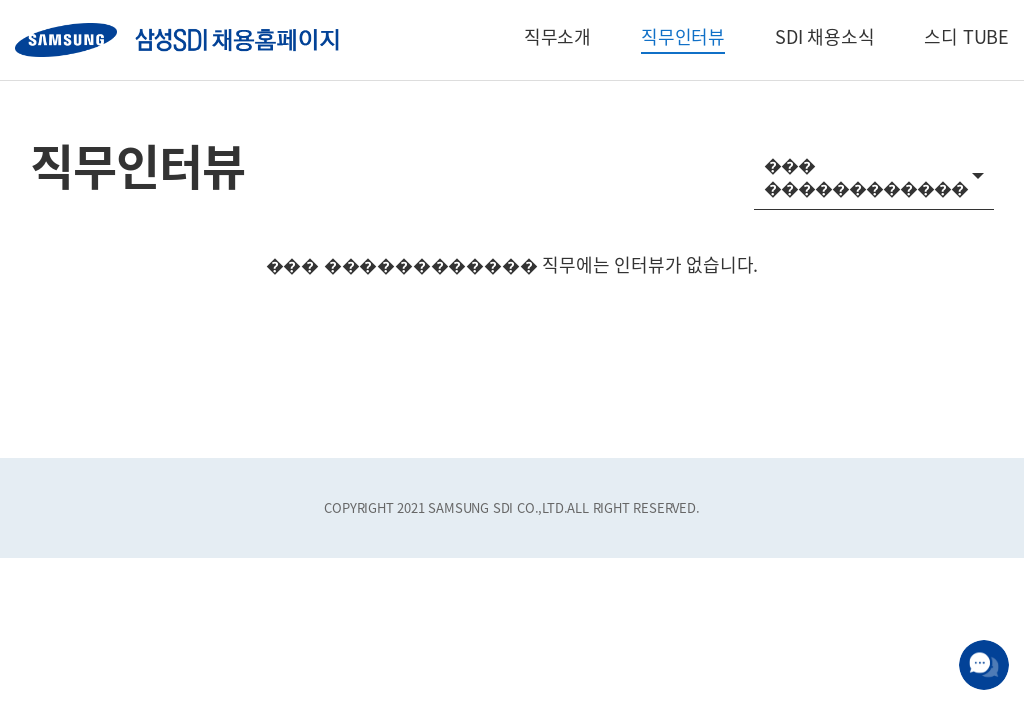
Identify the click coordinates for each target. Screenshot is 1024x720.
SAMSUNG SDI (177, 40)
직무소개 (557, 36)
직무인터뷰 (683, 36)
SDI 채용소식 (824, 36)
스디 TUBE (966, 36)
